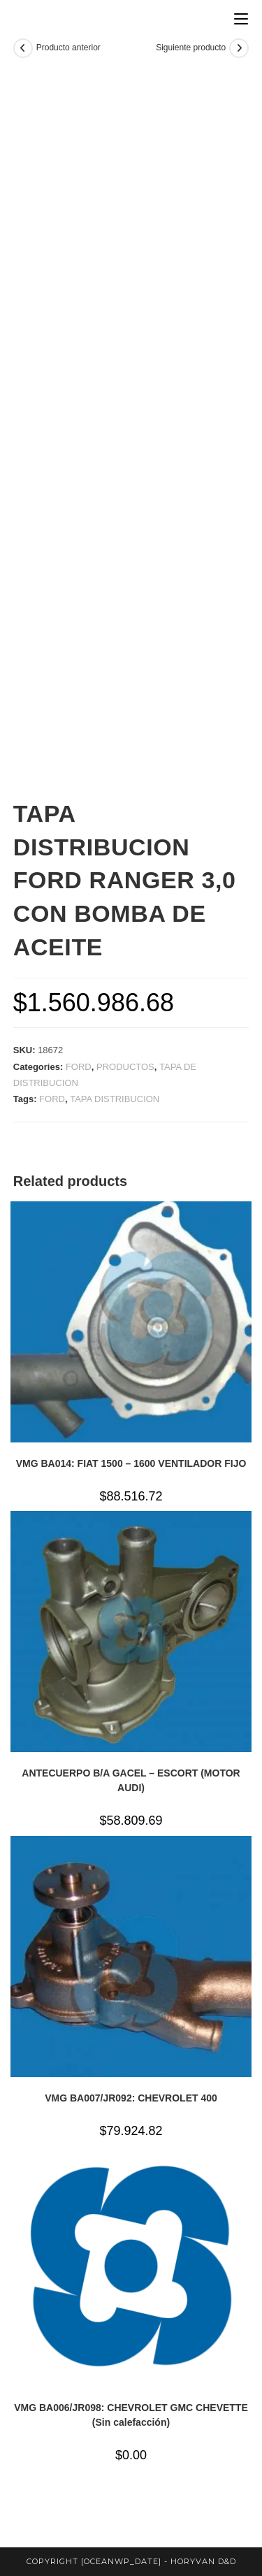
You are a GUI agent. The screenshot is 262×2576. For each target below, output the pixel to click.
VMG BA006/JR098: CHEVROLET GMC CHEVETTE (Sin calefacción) (131, 2415)
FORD (79, 1067)
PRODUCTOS (125, 1067)
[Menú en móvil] (241, 19)
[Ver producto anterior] (23, 48)
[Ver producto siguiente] (239, 48)
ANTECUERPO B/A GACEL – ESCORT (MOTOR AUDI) (131, 1780)
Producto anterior (68, 47)
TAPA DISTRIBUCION (114, 1099)
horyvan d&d (203, 2561)
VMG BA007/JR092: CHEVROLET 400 (131, 2098)
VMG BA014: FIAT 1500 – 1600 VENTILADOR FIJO (131, 1463)
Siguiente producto (191, 47)
